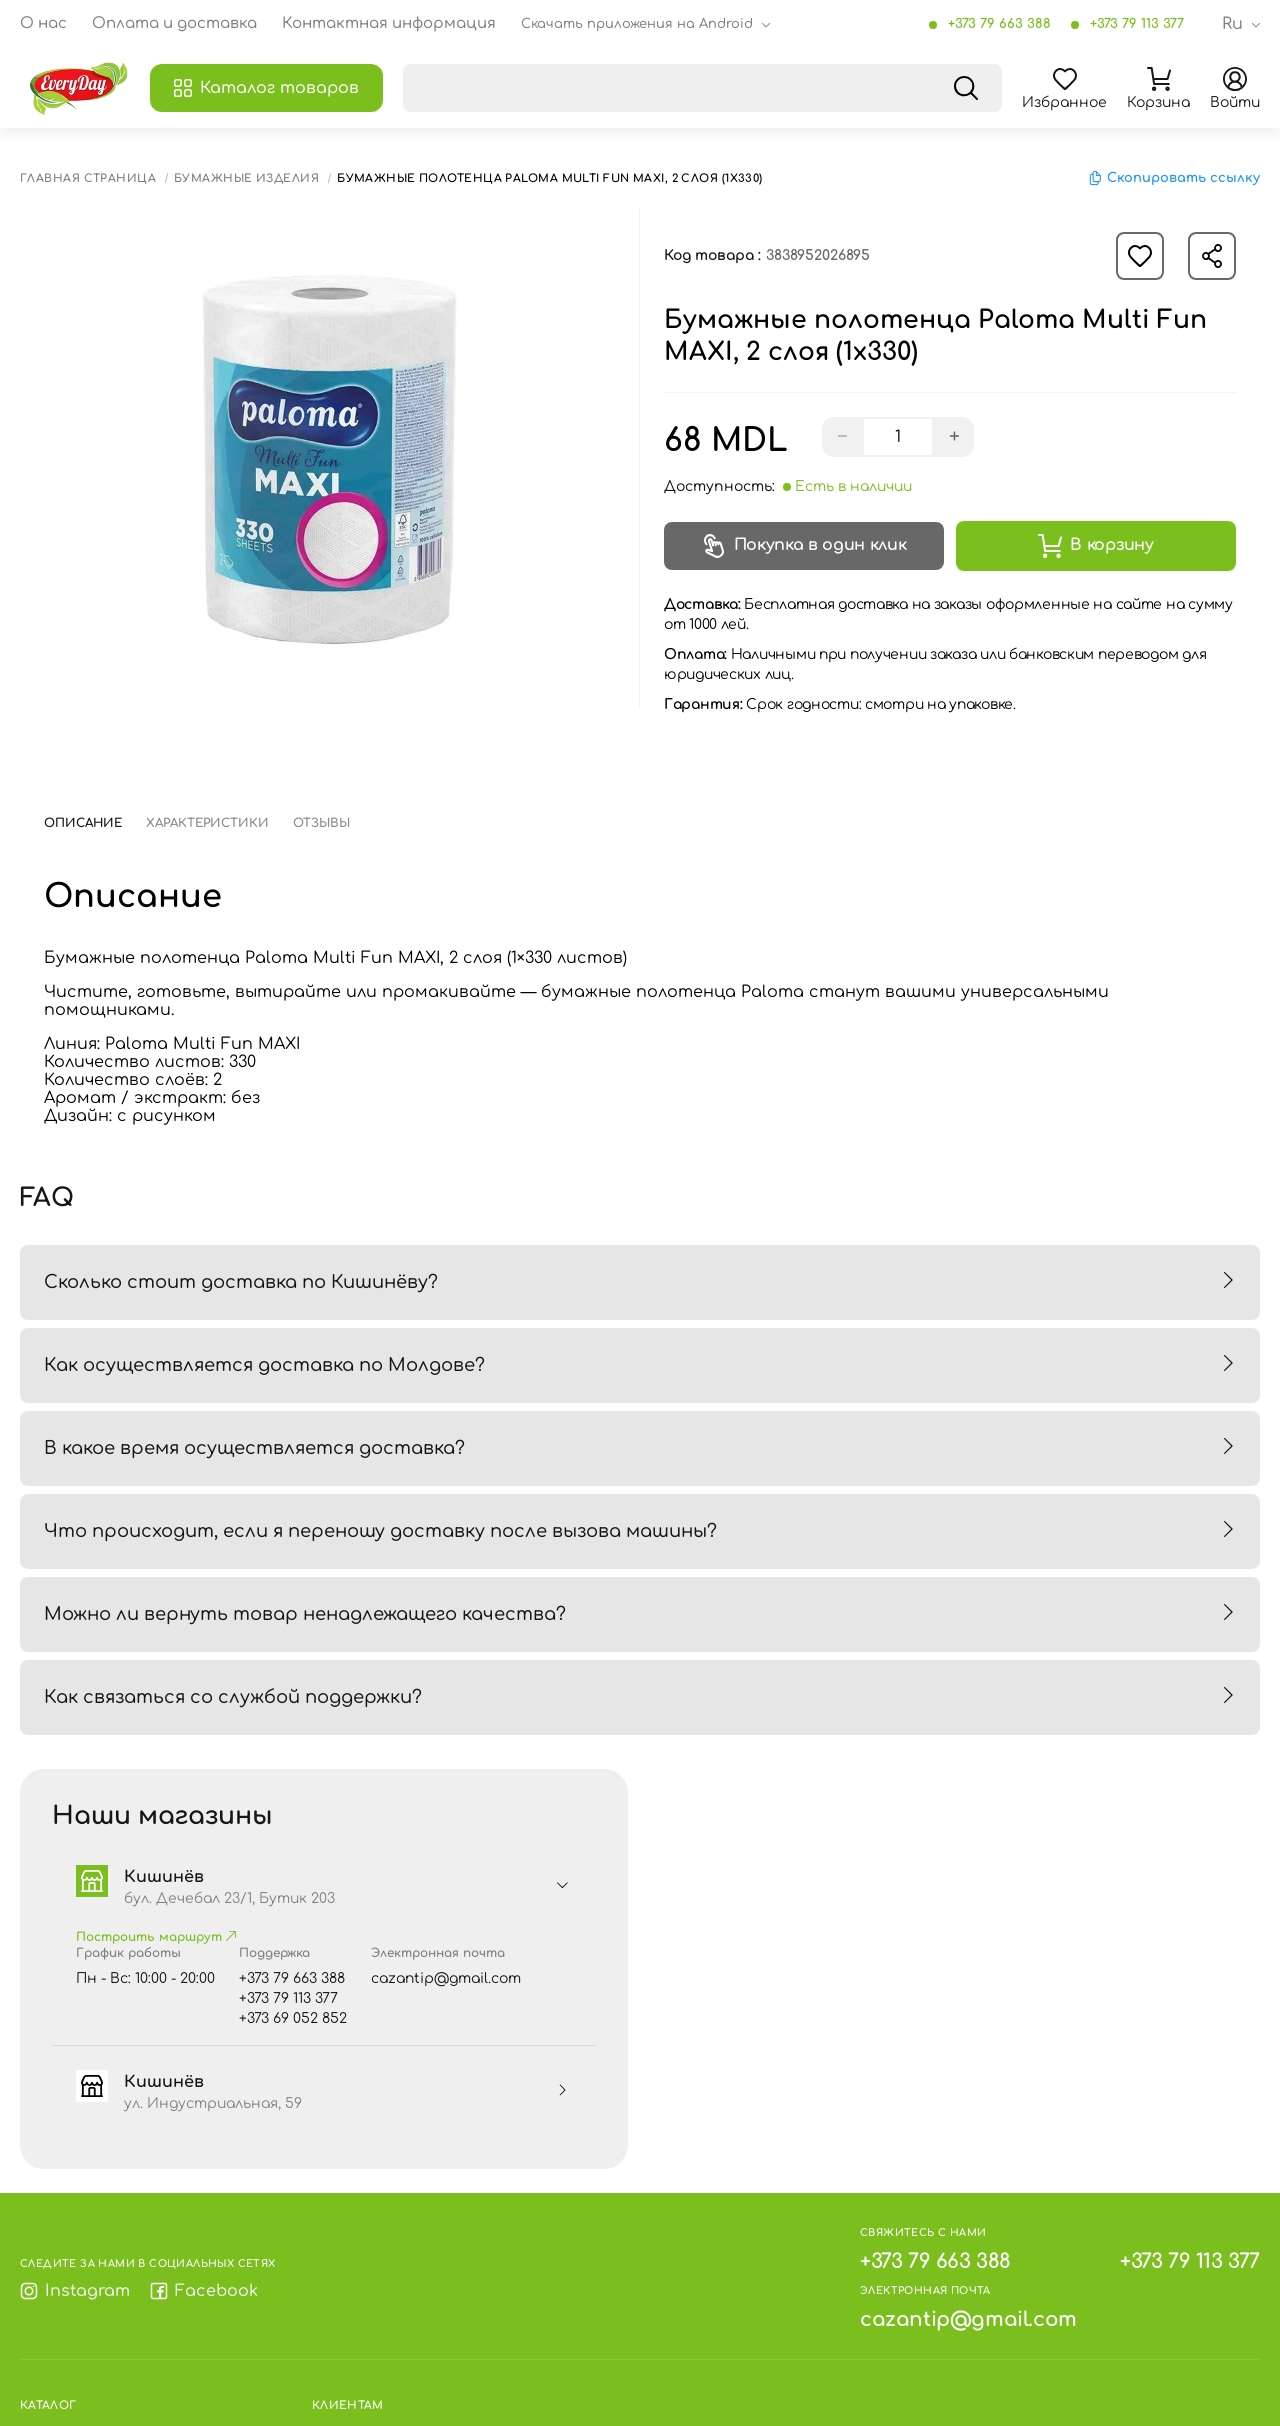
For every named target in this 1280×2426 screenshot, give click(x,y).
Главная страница (88, 178)
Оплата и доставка (174, 24)
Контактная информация (389, 24)
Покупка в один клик (804, 546)
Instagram (75, 2291)
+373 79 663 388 (999, 24)
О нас (43, 24)
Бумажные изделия (246, 178)
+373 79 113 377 (1137, 24)
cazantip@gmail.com (446, 1978)
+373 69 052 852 (293, 2018)
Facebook (204, 2291)
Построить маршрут (156, 1937)
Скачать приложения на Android (637, 24)
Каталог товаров (266, 88)
